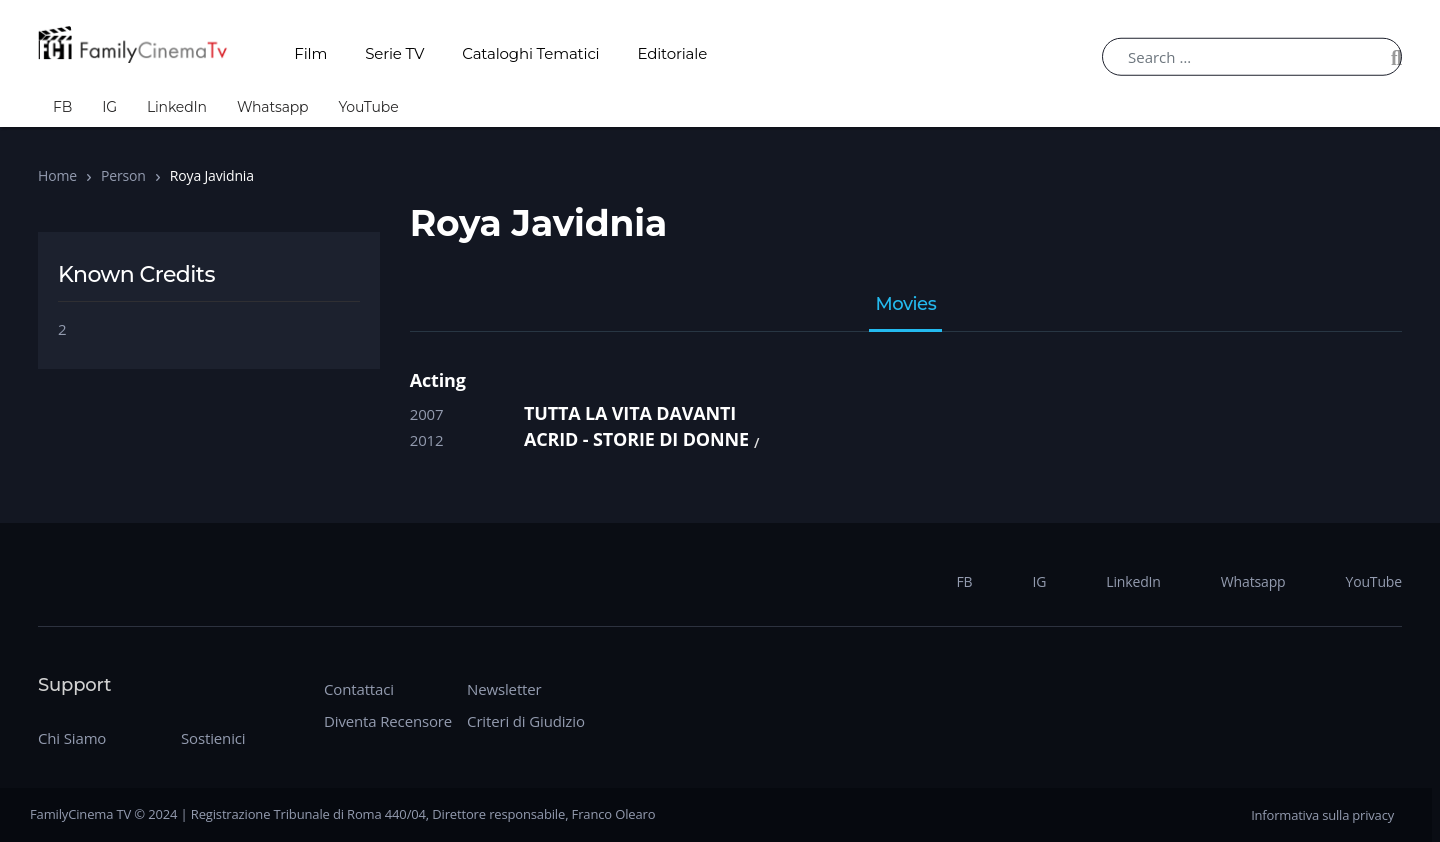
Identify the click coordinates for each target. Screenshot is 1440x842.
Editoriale (673, 53)
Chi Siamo (72, 738)
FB (62, 107)
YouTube (368, 107)
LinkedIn (177, 107)
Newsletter (504, 689)
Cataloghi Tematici (530, 53)
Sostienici (213, 738)
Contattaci (359, 689)
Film (310, 53)
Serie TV (394, 53)
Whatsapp (273, 107)
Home (57, 175)
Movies (905, 305)
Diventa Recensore (388, 721)
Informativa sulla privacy (1322, 815)
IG (109, 107)
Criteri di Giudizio (526, 721)
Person (123, 175)
